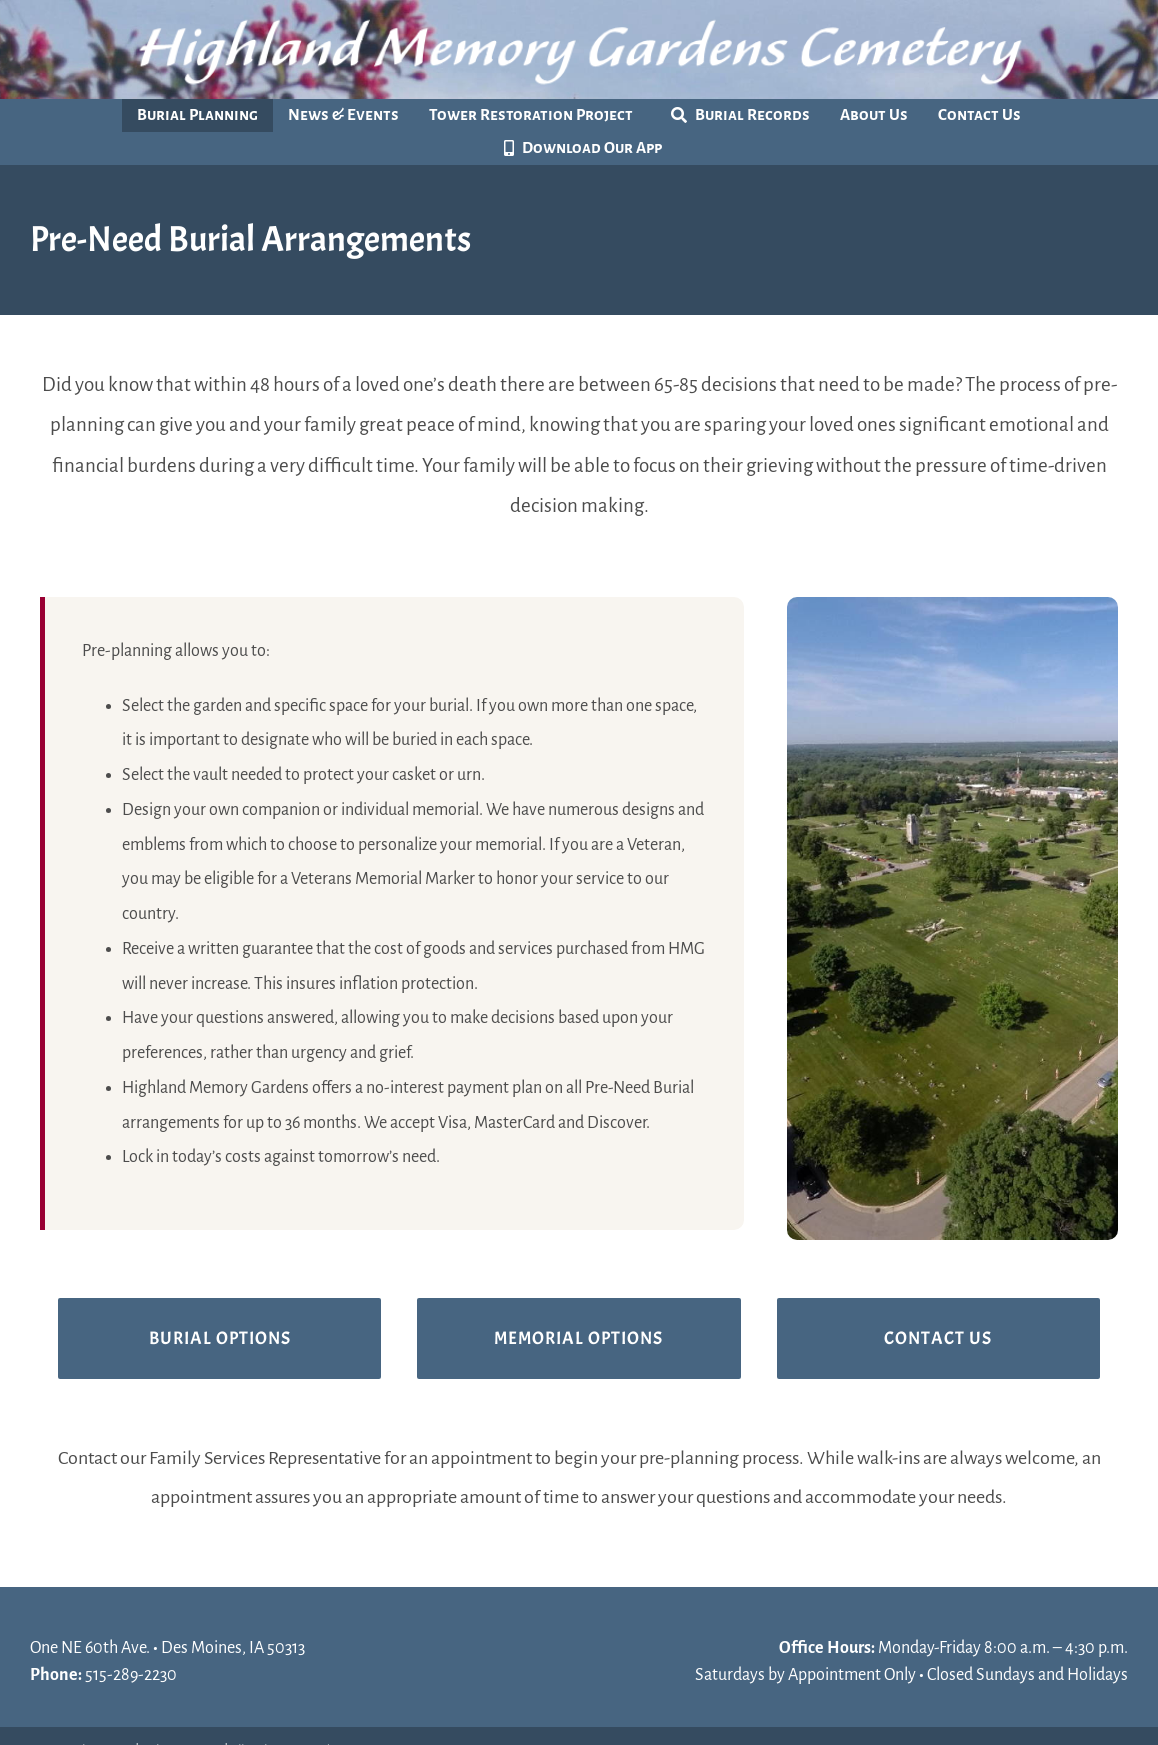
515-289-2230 (131, 1675)
